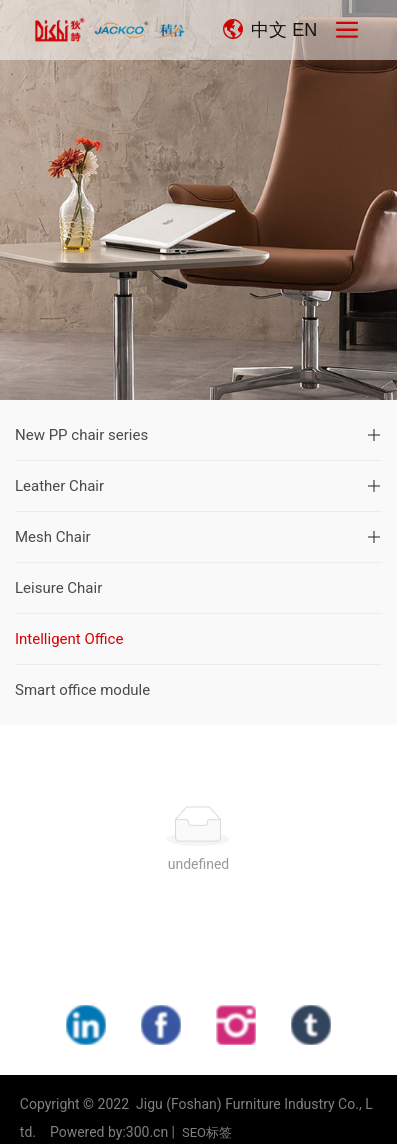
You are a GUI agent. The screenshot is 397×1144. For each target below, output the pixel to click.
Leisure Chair (58, 588)
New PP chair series (81, 435)
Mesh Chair (53, 537)
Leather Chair (59, 486)
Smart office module (82, 690)
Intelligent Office (69, 639)
